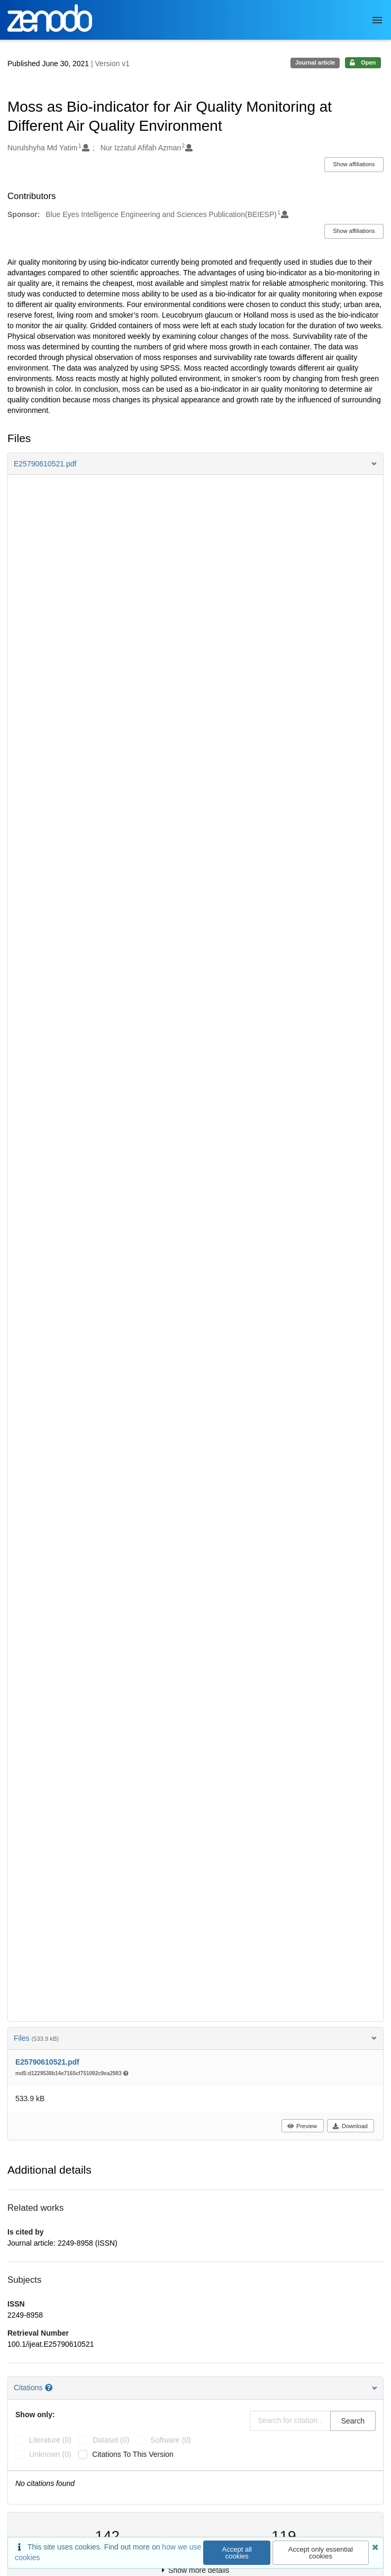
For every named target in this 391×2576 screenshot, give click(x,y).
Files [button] (195, 2038)
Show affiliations (354, 164)
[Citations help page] (49, 2387)
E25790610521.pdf (47, 2062)
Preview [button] (302, 2126)
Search (353, 2421)
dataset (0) (111, 2440)
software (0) (170, 2440)
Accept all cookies (237, 2552)
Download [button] (350, 2126)
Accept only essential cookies (320, 2552)
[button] (195, 464)
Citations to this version (133, 2454)
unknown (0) (50, 2454)
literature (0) (50, 2440)
